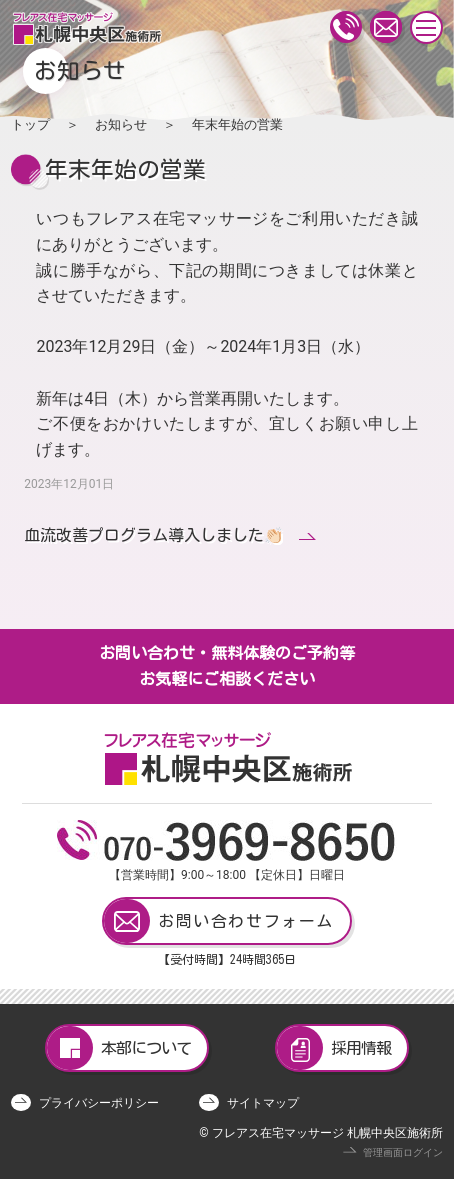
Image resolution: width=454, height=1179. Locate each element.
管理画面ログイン (403, 1152)
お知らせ (121, 124)
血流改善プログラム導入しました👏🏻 (154, 535)
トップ (30, 124)
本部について (119, 1048)
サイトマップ (263, 1103)
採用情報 (334, 1048)
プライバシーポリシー (99, 1103)
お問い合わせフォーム (219, 921)
